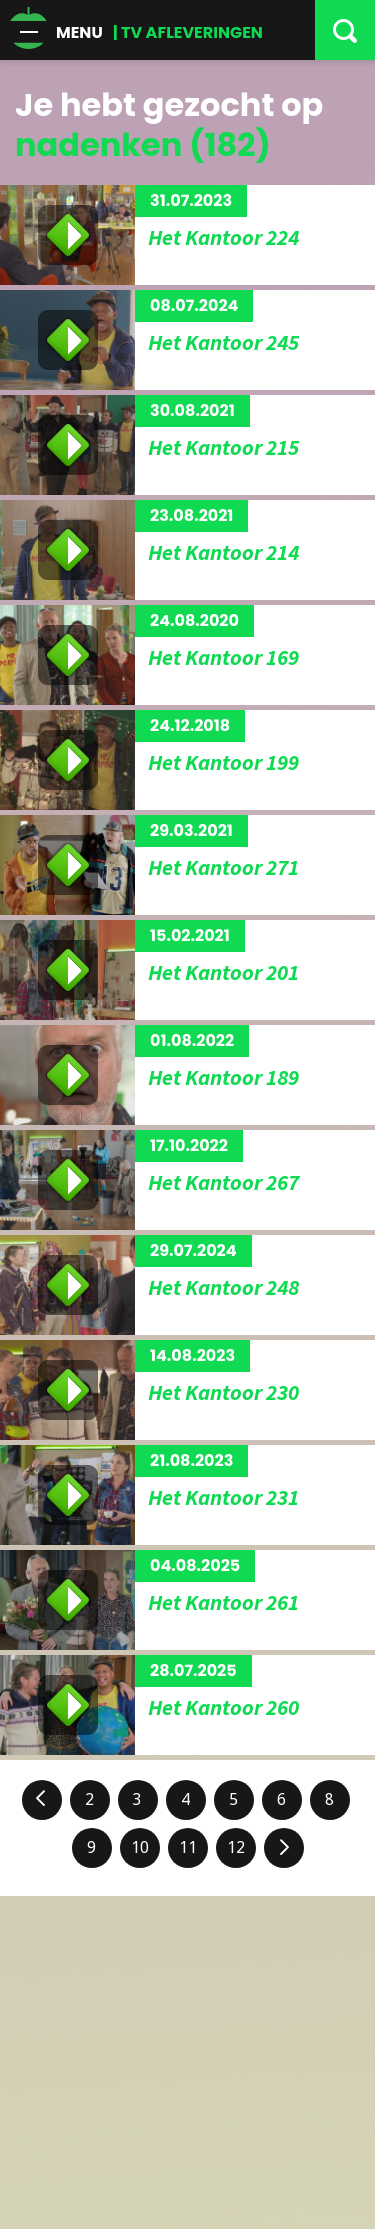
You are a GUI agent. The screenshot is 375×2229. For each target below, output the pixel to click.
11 (188, 1847)
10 (140, 1847)
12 (236, 1847)
